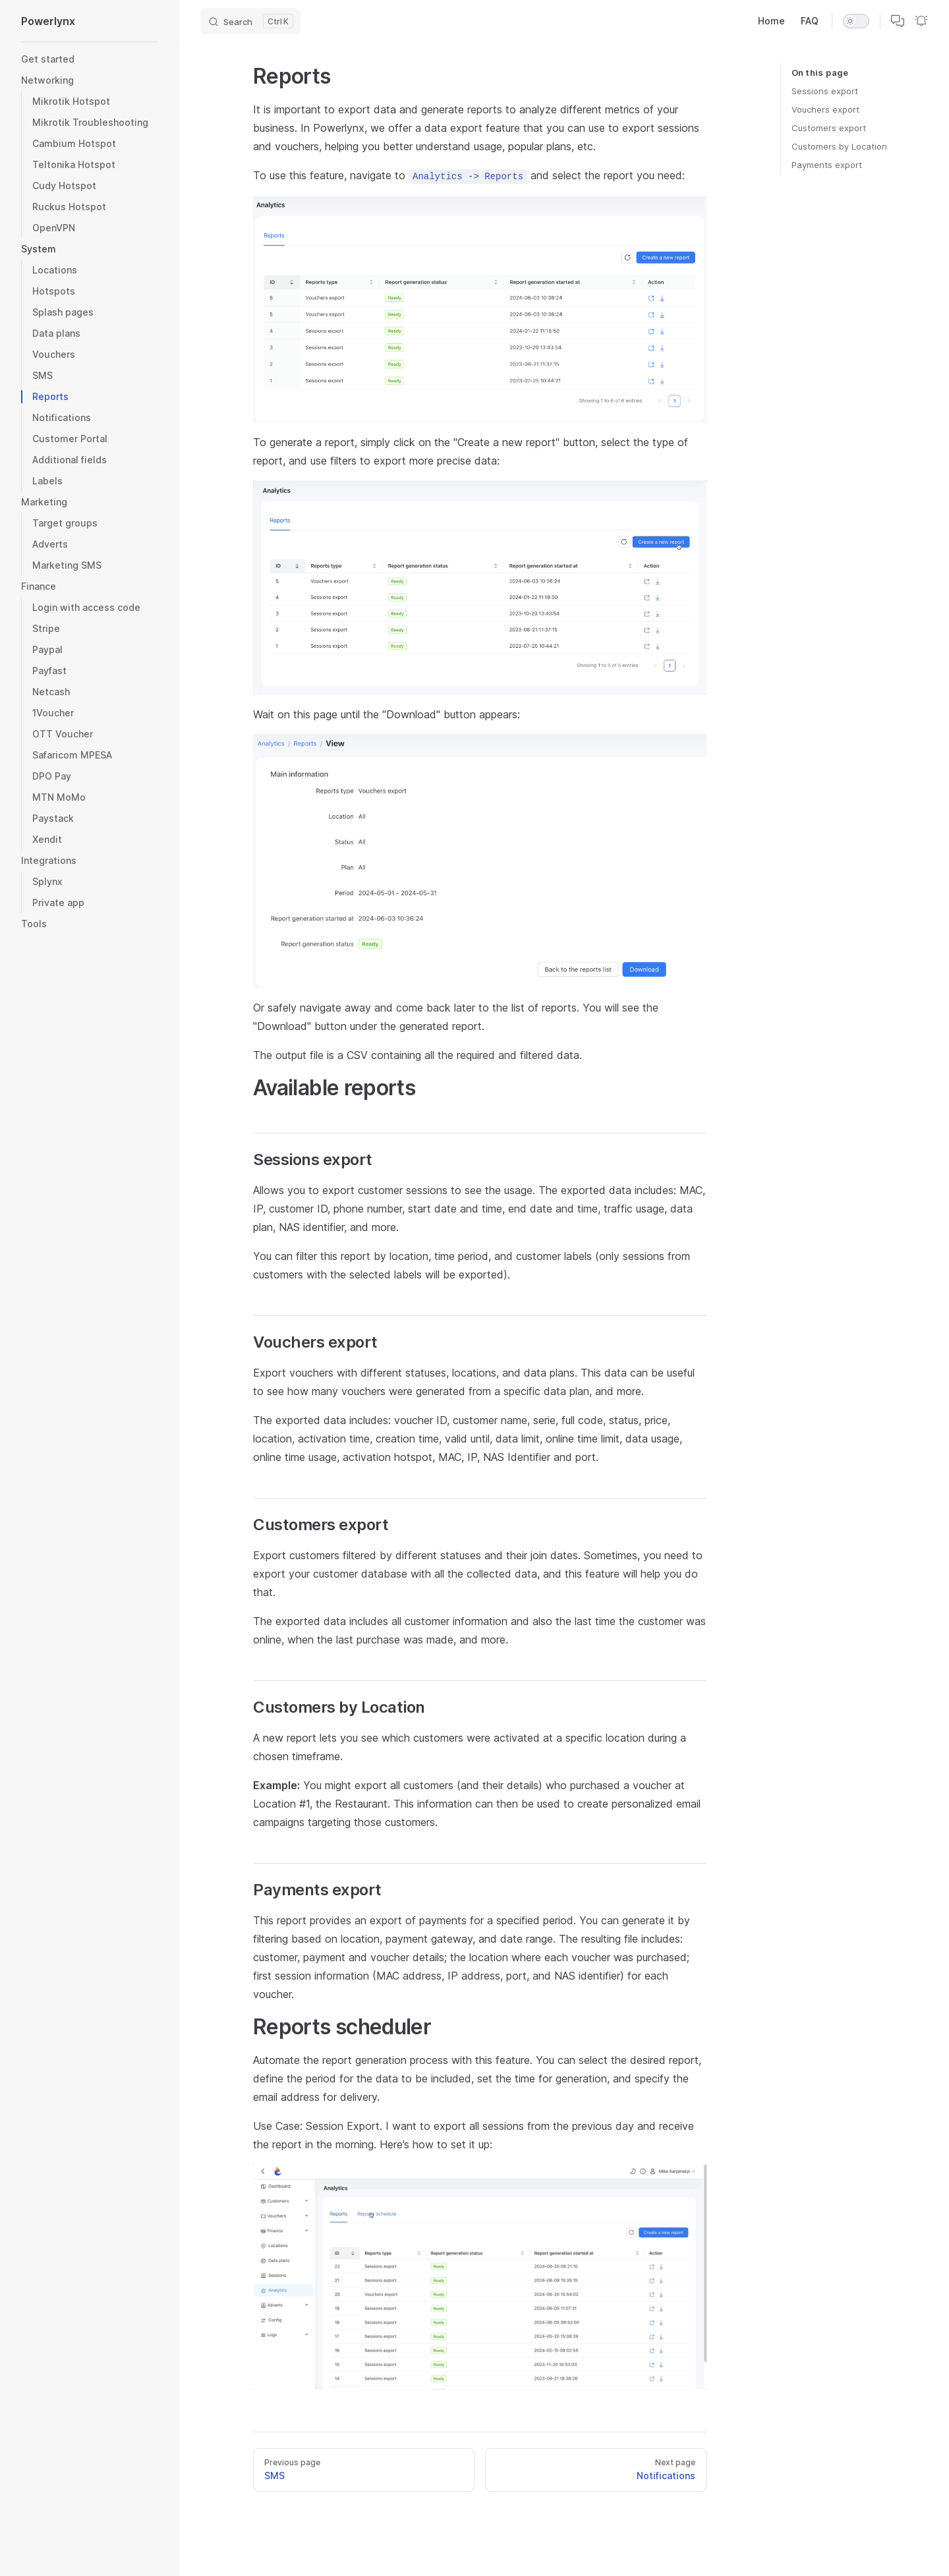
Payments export (826, 164)
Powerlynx (48, 21)
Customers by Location (839, 146)
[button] (89, 249)
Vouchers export (825, 109)
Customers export (828, 128)
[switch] (856, 21)
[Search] (250, 21)
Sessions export (824, 91)
